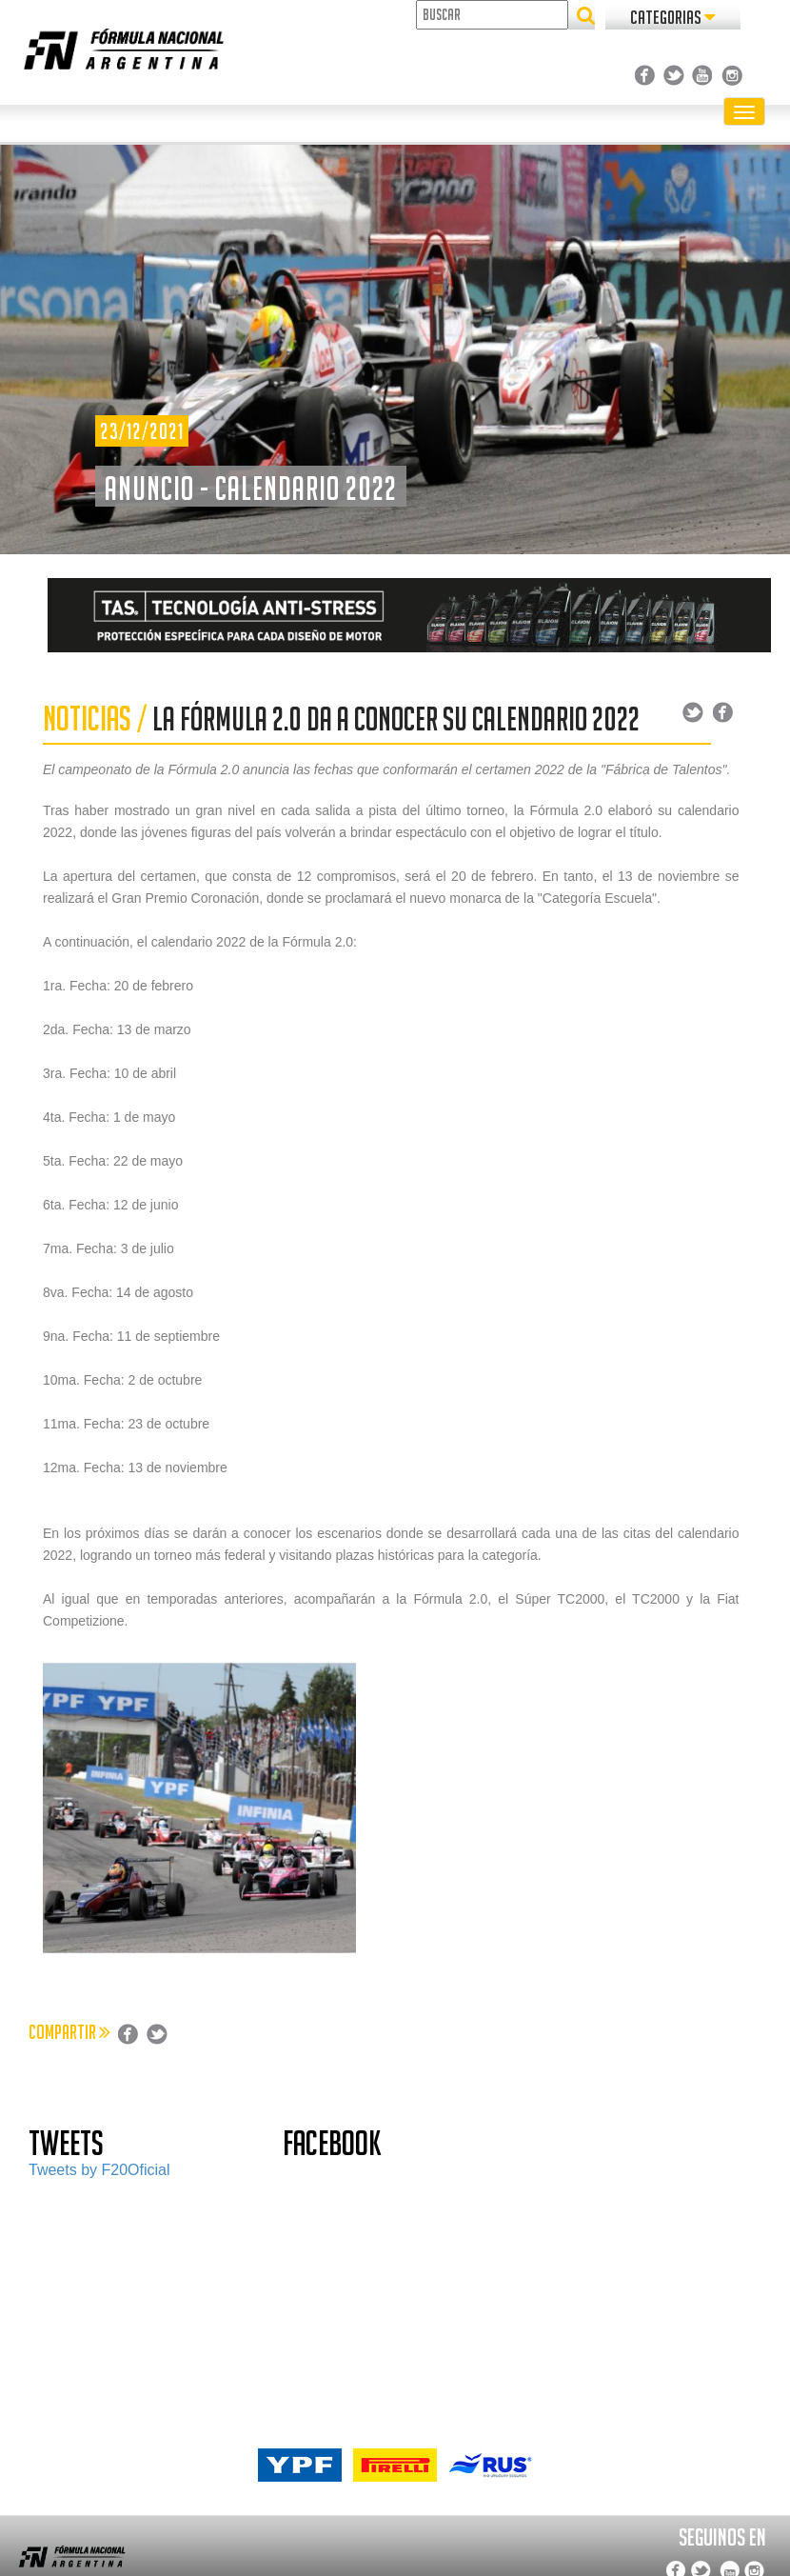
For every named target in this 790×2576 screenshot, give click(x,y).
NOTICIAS (87, 718)
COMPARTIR (69, 2032)
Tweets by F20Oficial (99, 2170)
